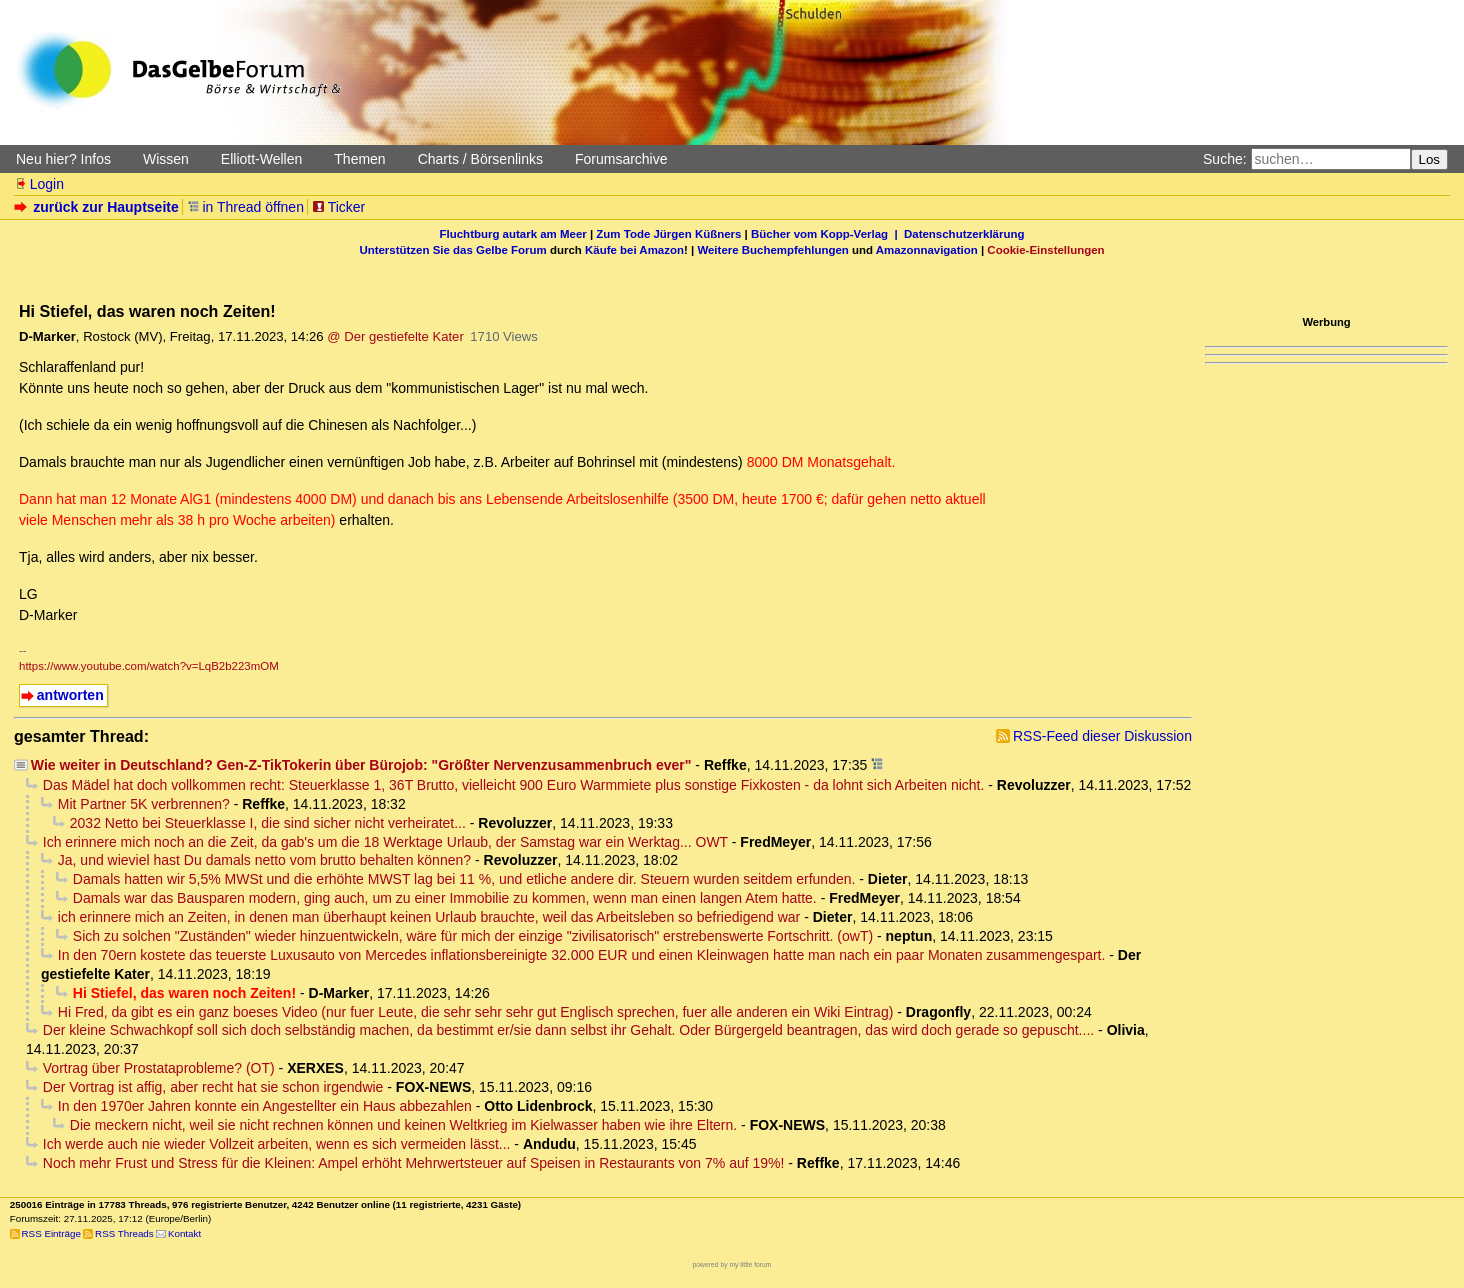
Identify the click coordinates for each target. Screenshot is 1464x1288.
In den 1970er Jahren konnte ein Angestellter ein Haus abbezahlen (265, 1106)
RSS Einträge (51, 1233)
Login (39, 184)
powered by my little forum (732, 1264)
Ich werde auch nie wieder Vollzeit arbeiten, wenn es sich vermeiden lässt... (277, 1144)
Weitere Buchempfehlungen (772, 250)
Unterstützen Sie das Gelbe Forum (452, 250)
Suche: (1225, 159)
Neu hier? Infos (63, 159)
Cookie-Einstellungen (1045, 250)
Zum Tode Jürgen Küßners (668, 234)
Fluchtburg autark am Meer (513, 234)
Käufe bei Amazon (634, 250)
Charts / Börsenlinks (480, 159)
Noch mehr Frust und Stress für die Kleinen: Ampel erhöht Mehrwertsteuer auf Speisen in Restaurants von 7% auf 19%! (414, 1163)
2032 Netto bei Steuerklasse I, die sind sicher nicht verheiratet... (268, 823)
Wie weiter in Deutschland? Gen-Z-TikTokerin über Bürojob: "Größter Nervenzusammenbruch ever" (361, 765)
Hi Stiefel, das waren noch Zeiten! (184, 993)
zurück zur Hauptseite (98, 207)
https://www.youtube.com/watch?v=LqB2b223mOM (149, 666)
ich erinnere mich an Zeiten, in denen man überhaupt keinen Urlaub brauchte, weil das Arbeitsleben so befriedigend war (429, 917)
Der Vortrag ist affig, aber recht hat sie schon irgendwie (213, 1087)
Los (1430, 159)
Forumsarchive (621, 159)
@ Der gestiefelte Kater (395, 336)
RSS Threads (124, 1233)
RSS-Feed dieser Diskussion (1102, 736)
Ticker (338, 207)
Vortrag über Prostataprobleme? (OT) (159, 1068)
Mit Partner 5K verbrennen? (144, 804)
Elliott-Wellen (261, 159)
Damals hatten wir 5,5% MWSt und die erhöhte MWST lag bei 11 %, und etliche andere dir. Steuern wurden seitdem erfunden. (464, 879)
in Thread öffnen (245, 207)
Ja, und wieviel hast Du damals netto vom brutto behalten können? (264, 860)
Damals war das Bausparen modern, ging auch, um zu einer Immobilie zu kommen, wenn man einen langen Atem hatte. (445, 898)
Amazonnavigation (927, 250)
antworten (70, 695)
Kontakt (184, 1233)
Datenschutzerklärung (964, 234)
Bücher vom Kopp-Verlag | (827, 234)
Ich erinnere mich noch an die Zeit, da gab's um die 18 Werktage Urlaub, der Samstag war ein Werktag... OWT (385, 842)
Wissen (166, 159)
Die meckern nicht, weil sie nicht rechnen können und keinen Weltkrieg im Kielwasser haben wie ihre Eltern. (403, 1125)
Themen (359, 159)
